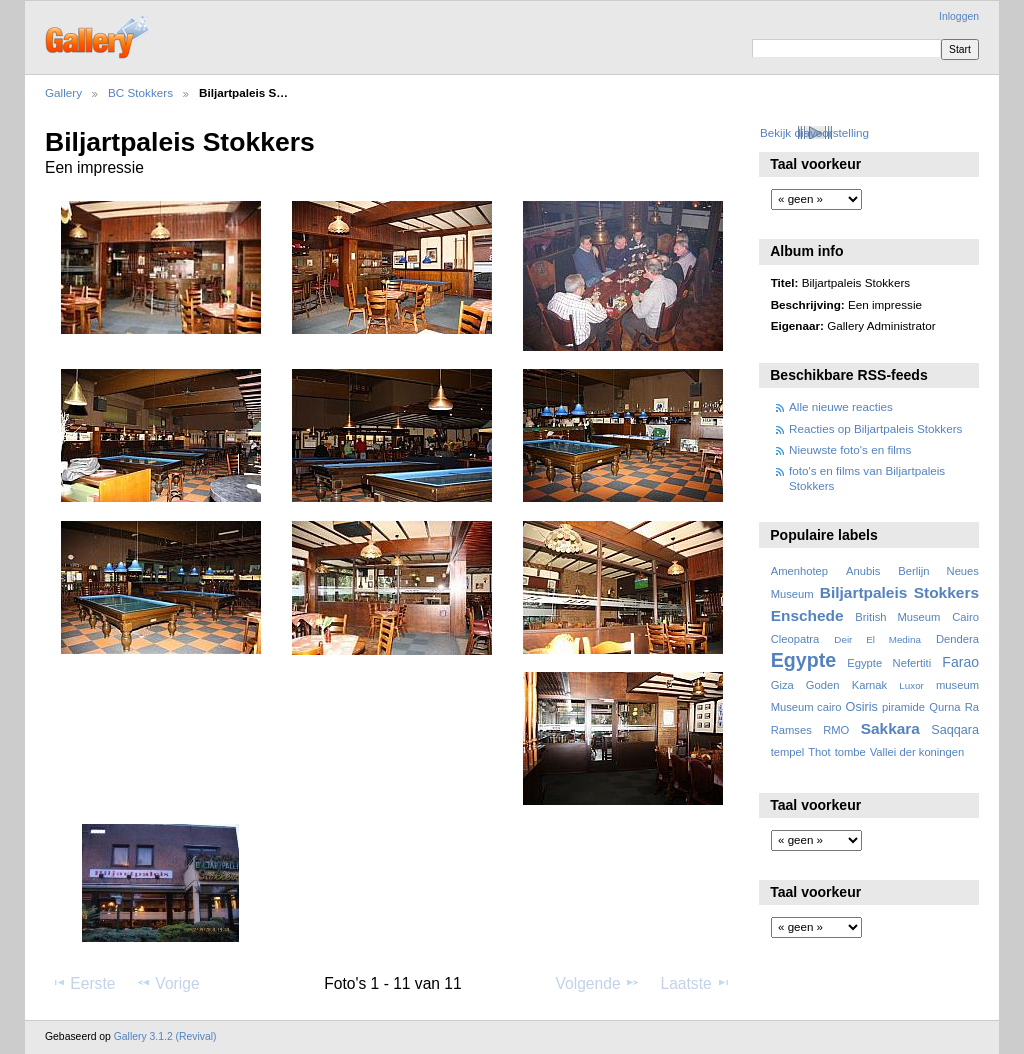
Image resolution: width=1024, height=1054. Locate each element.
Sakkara (890, 728)
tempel (788, 752)
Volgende (598, 983)
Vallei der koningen (917, 752)
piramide (903, 707)
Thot (819, 752)
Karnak (870, 685)
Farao (960, 662)
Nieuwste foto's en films (850, 449)
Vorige (167, 983)
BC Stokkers (140, 92)
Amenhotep (799, 571)
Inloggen (959, 16)
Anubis (863, 571)
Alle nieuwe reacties (841, 406)
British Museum (897, 617)
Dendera (957, 639)
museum (957, 685)
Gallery (63, 92)
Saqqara (955, 730)
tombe (850, 752)
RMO (836, 730)
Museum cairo (806, 707)
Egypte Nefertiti (889, 663)
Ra (972, 707)
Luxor (911, 685)
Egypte (803, 660)
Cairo (965, 617)
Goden (823, 685)
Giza (782, 685)
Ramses (791, 730)
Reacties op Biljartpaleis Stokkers (875, 428)
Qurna (944, 707)
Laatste (695, 983)
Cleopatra (795, 639)
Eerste (83, 983)
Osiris (862, 707)
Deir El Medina (877, 639)
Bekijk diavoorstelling (814, 132)
